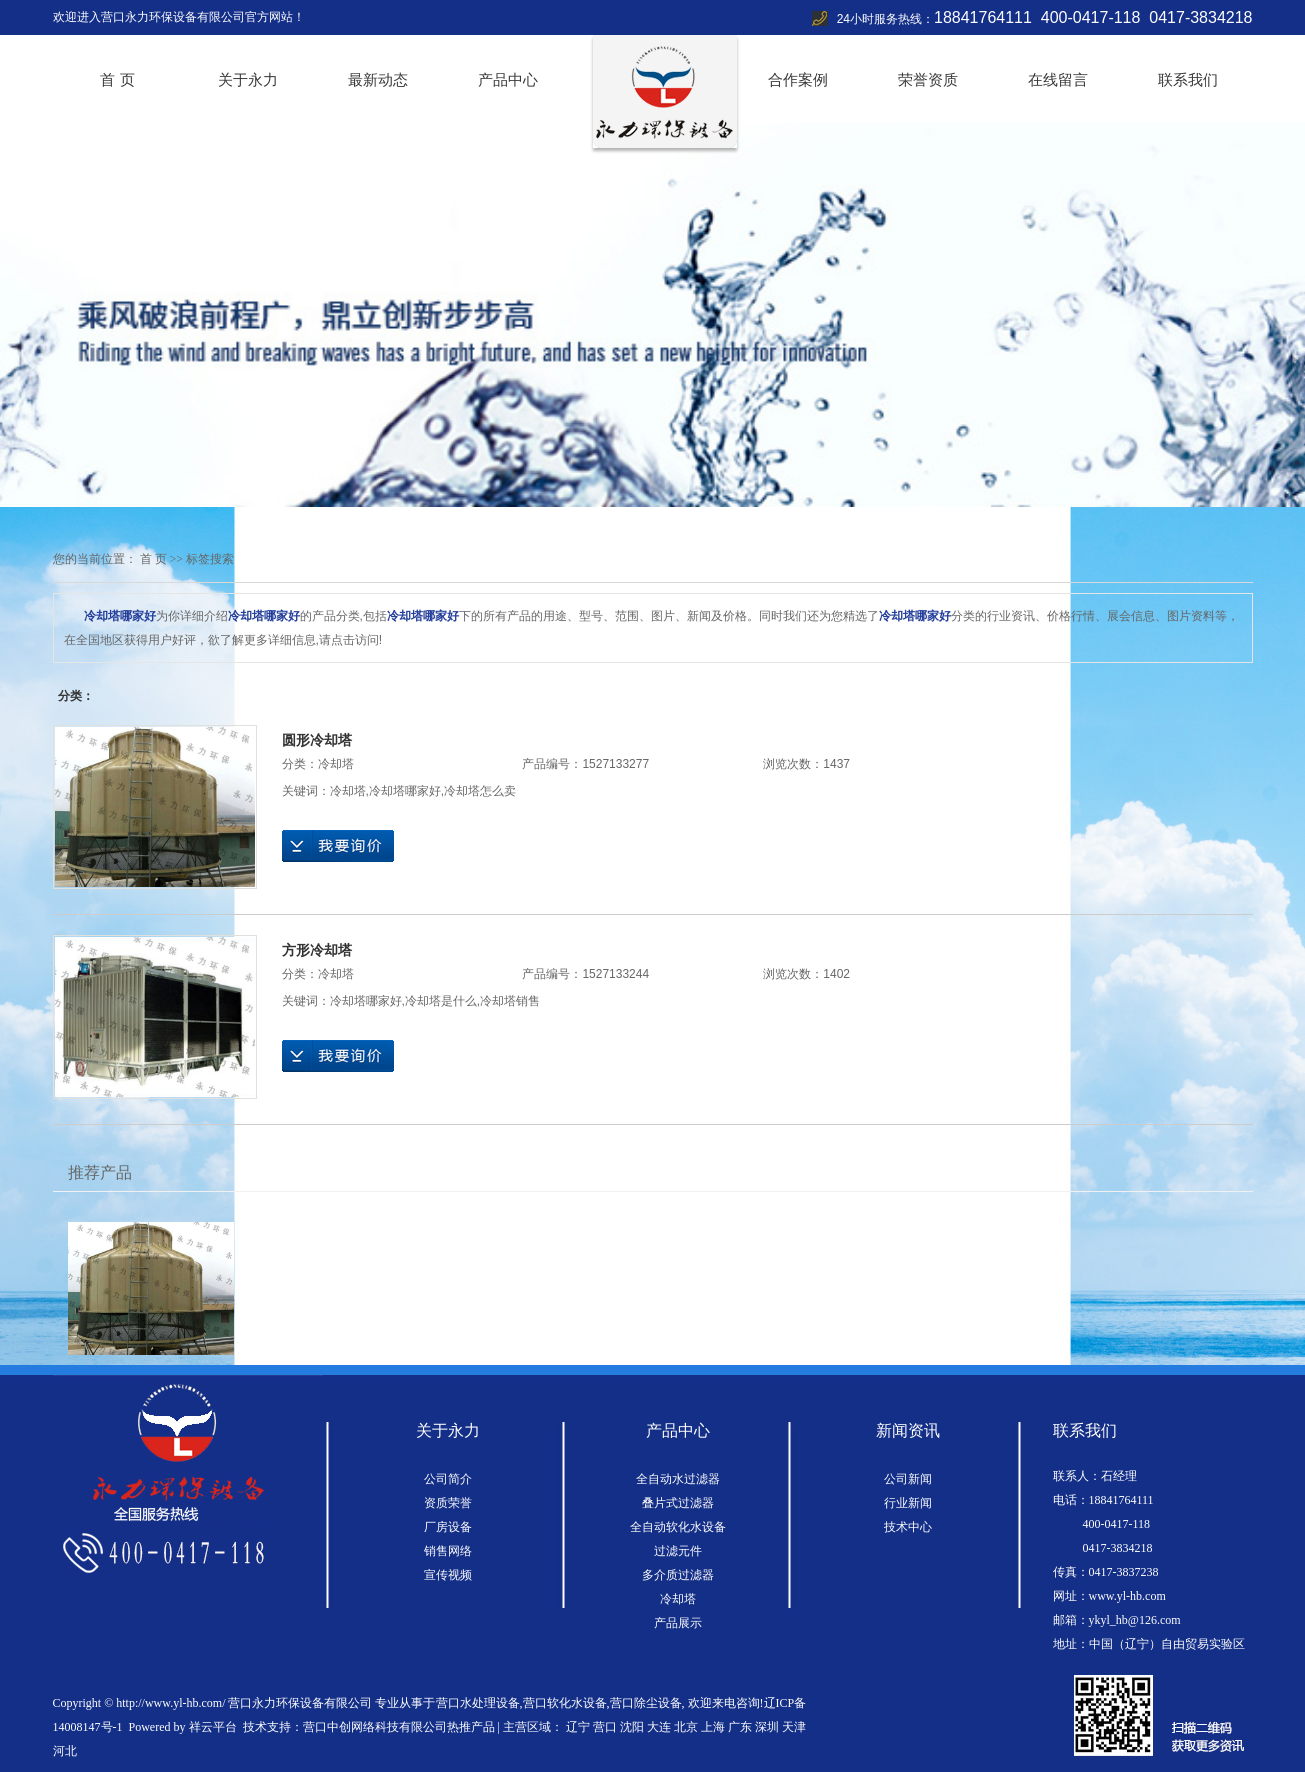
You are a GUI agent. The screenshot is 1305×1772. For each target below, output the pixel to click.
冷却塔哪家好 (405, 791)
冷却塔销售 (510, 1001)
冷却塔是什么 (441, 1001)
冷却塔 (336, 764)
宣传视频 (448, 1575)
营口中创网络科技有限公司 (375, 1727)
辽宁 (578, 1727)
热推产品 (471, 1727)
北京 (686, 1727)
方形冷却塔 (317, 950)
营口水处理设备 (478, 1703)
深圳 (767, 1727)
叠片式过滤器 (678, 1503)
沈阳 (632, 1727)
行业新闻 (908, 1503)
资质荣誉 (448, 1503)
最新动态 (378, 79)
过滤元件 (678, 1551)
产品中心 (508, 79)
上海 (713, 1727)
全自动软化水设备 (678, 1527)
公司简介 (448, 1479)
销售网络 (448, 1551)
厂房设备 (448, 1527)
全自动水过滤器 (678, 1479)
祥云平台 (213, 1727)
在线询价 (338, 846)
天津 (794, 1727)
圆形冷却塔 (317, 740)
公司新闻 (908, 1479)
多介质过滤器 (678, 1575)
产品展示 (678, 1623)
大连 (659, 1727)
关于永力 (248, 79)
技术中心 (908, 1527)
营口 (605, 1727)
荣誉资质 (928, 79)
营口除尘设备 (646, 1703)
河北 (65, 1751)
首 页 (117, 79)
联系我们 (1188, 79)
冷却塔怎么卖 (480, 791)
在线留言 (1058, 79)
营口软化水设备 (565, 1703)
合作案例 (798, 79)
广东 (740, 1727)
